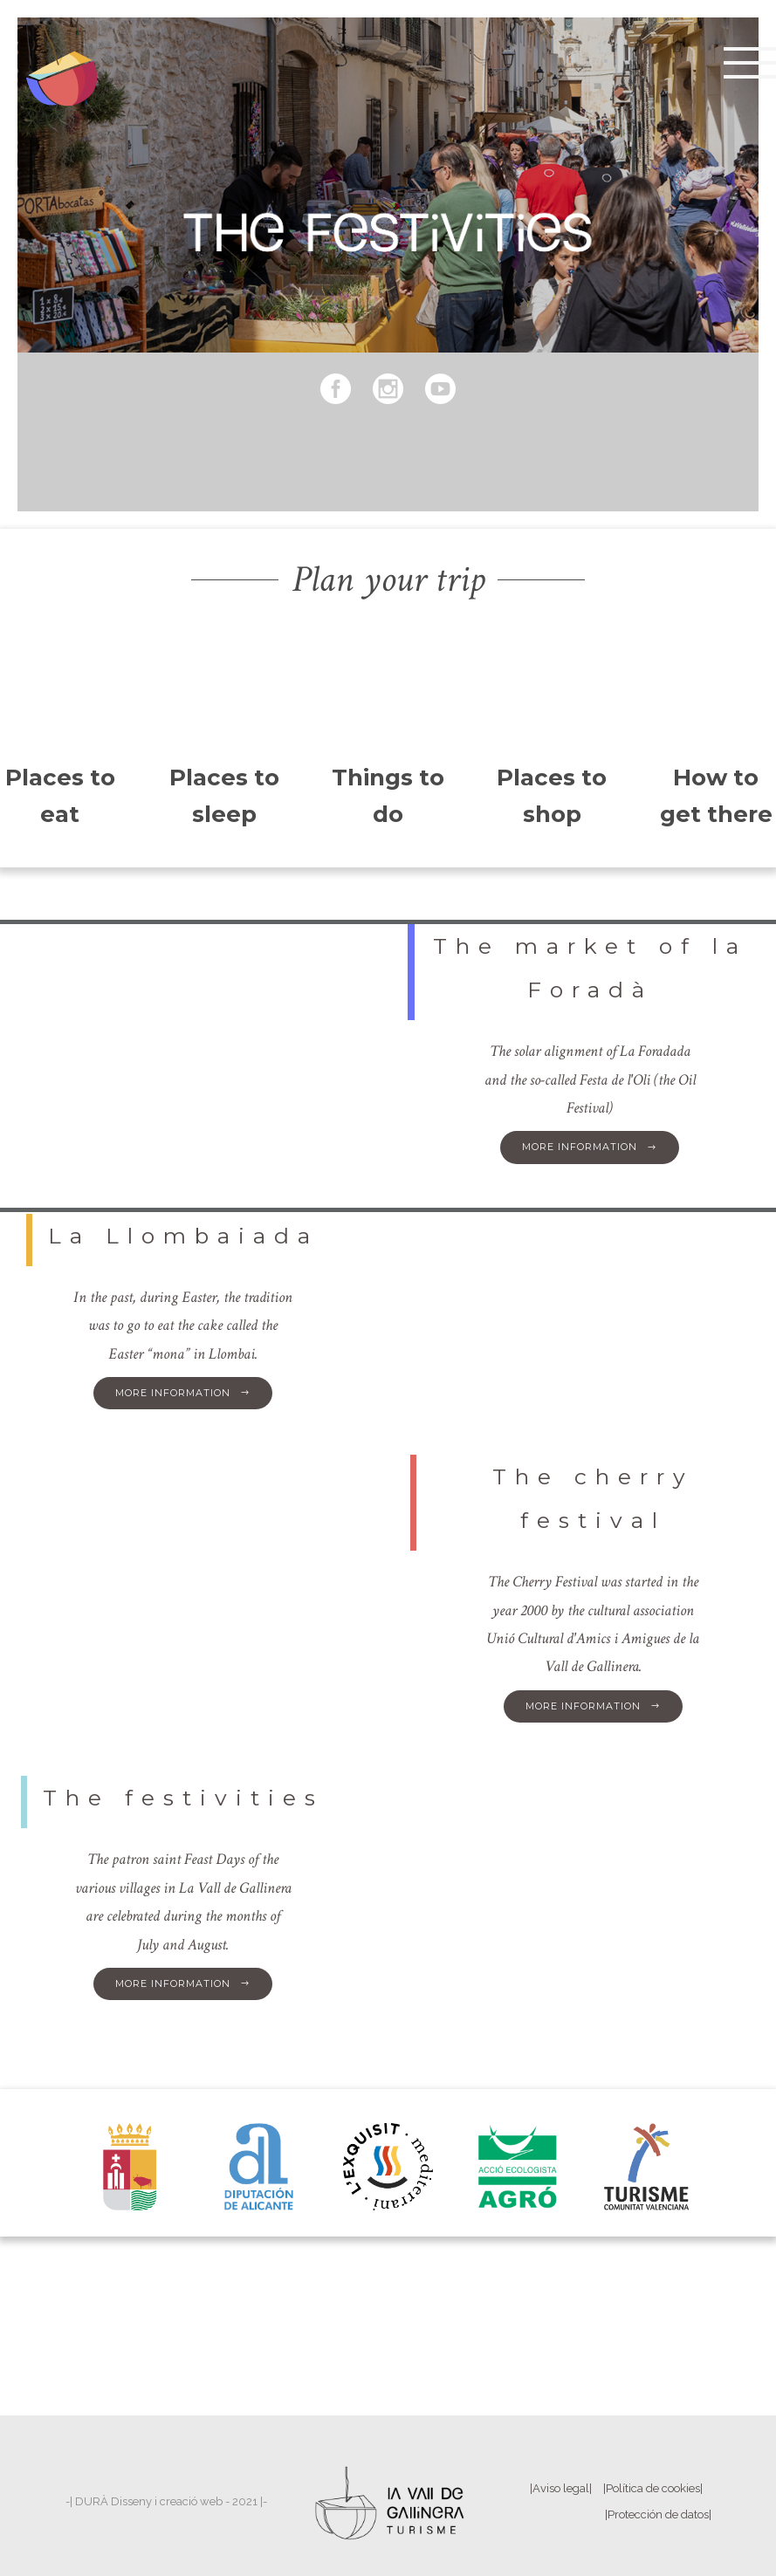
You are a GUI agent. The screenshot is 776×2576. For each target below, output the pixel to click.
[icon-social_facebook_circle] (340, 390)
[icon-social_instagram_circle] (392, 390)
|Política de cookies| (653, 2488)
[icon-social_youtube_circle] (440, 390)
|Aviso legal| (561, 2488)
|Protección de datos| (658, 2514)
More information (589, 1147)
